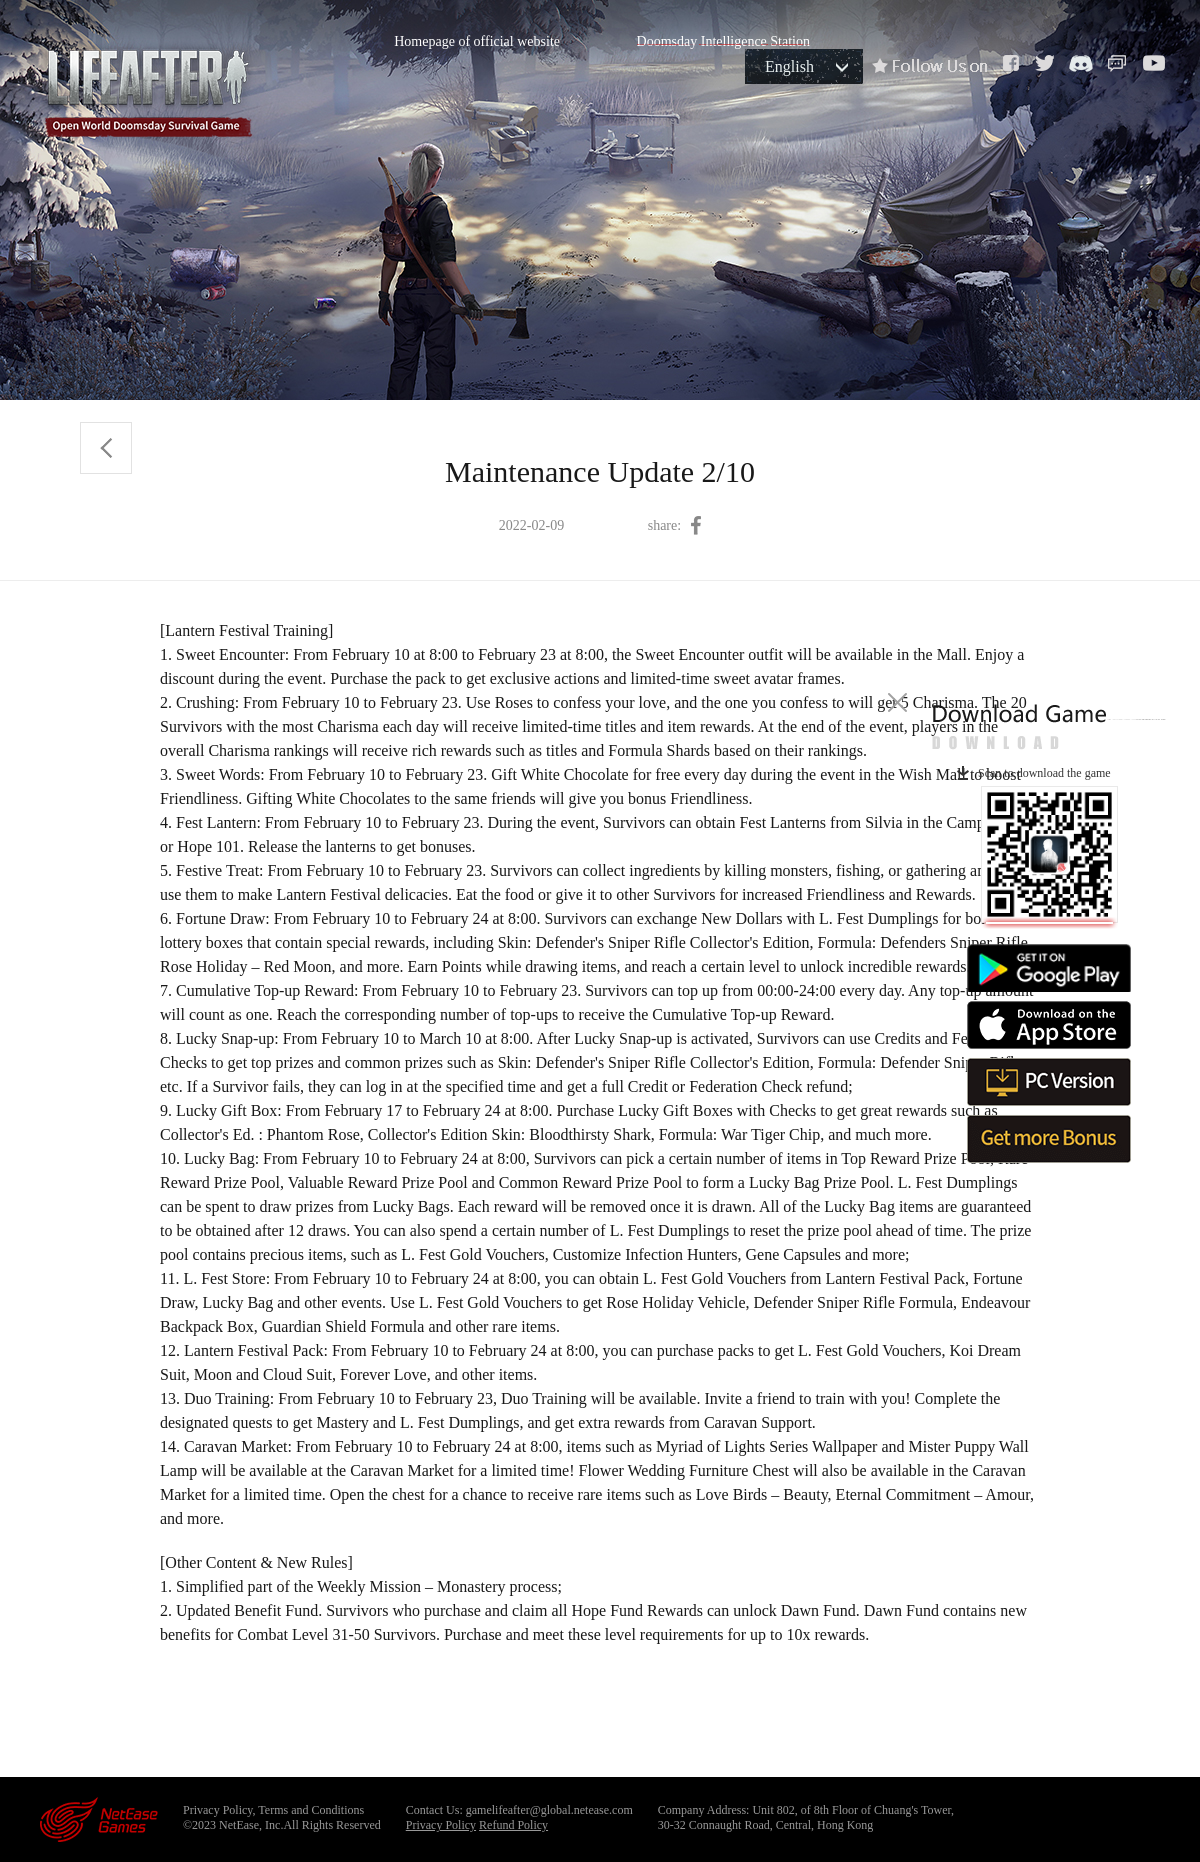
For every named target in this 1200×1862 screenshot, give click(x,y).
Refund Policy (513, 1825)
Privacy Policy (441, 1825)
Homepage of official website (477, 41)
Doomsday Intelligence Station (723, 41)
